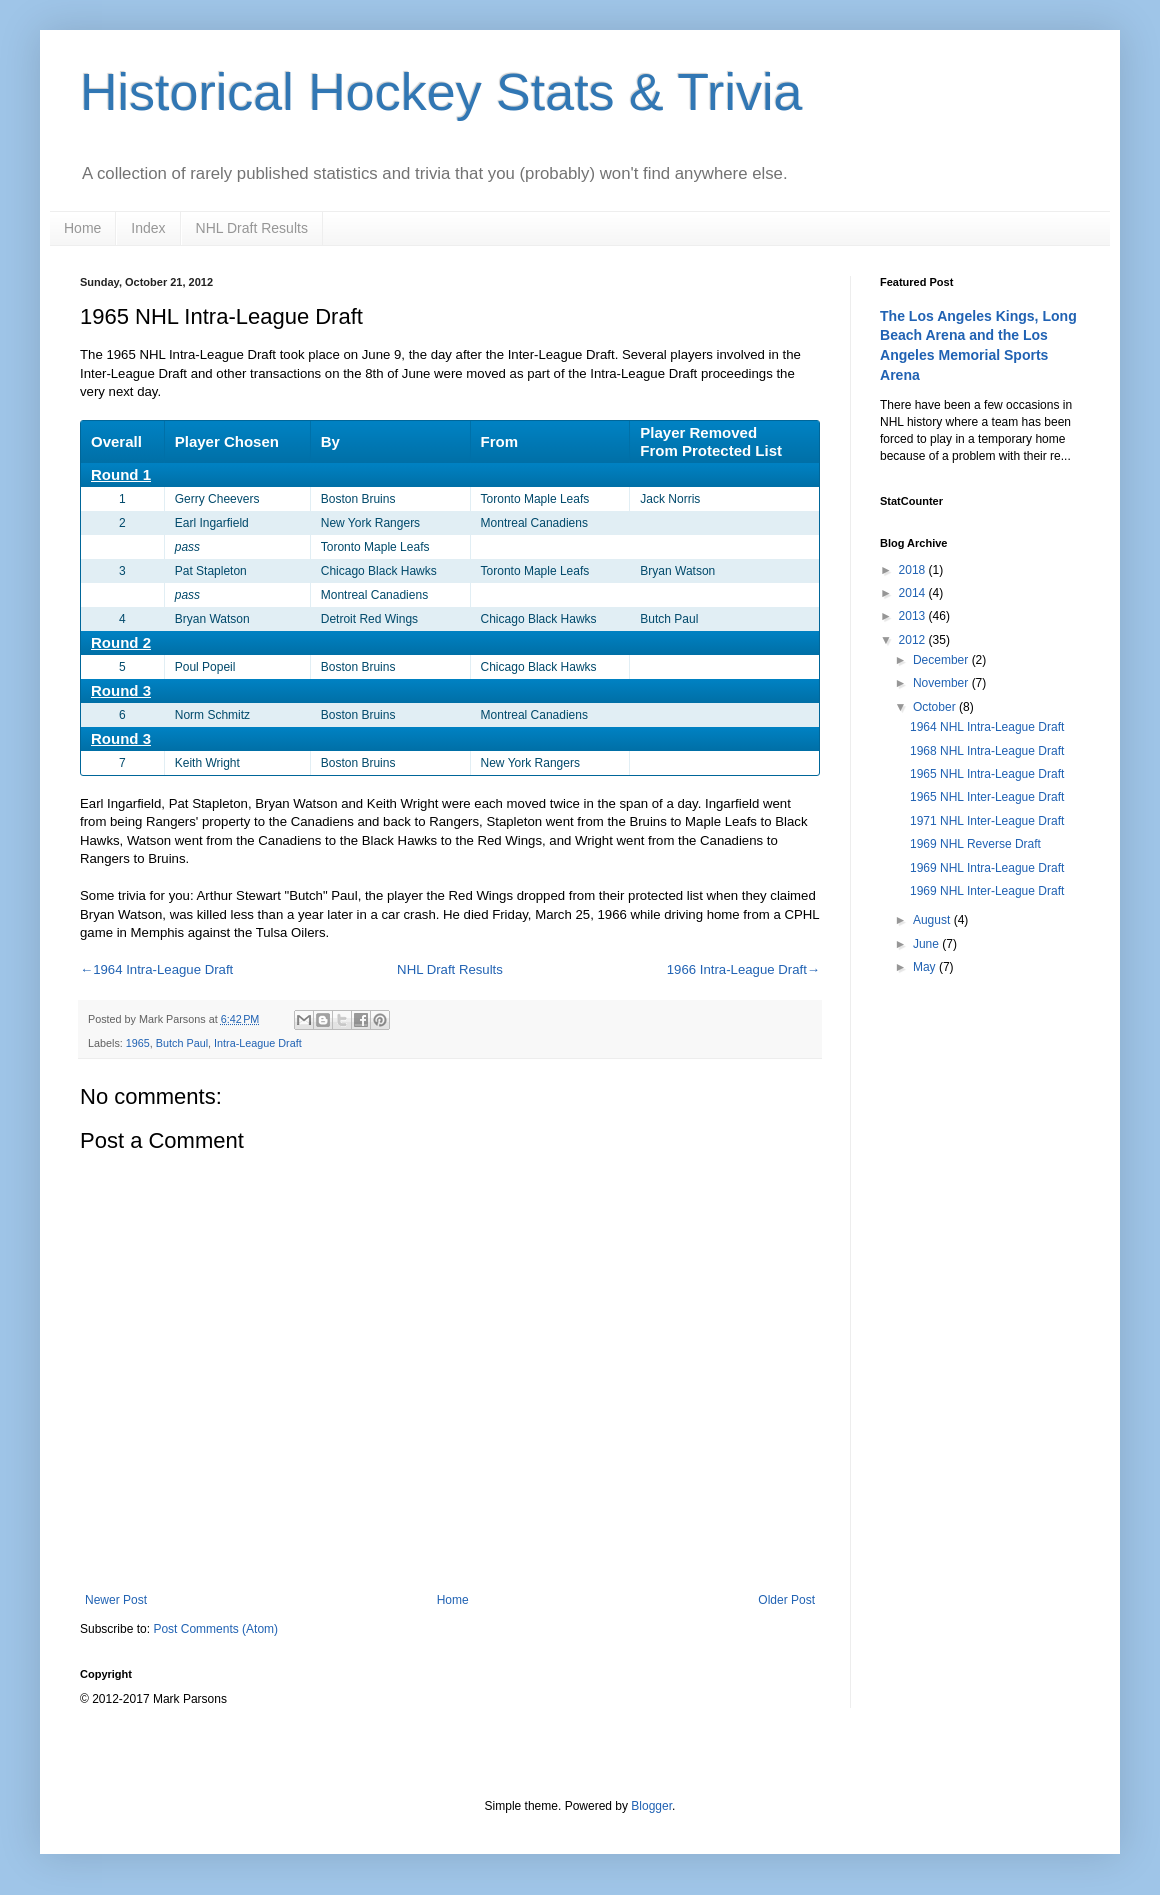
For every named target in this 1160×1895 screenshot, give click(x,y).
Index (148, 228)
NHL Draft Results (252, 228)
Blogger (651, 1806)
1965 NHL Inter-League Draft (987, 797)
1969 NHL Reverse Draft (975, 844)
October (936, 707)
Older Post (786, 1600)
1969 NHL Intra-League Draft (987, 868)
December (942, 660)
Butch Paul (182, 1043)
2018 (914, 570)
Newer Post (116, 1600)
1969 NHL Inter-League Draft (987, 891)
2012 (914, 640)
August (933, 920)
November (942, 683)
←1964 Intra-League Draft (156, 969)
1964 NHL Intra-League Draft (987, 727)
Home (82, 228)
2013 (914, 616)
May (926, 967)
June (927, 944)
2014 (914, 593)
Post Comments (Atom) (215, 1629)
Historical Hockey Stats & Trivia (441, 92)
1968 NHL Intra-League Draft (987, 751)
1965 (138, 1043)
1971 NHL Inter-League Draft (987, 821)
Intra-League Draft (258, 1043)
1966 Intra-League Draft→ (743, 969)
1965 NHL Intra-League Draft (987, 774)
